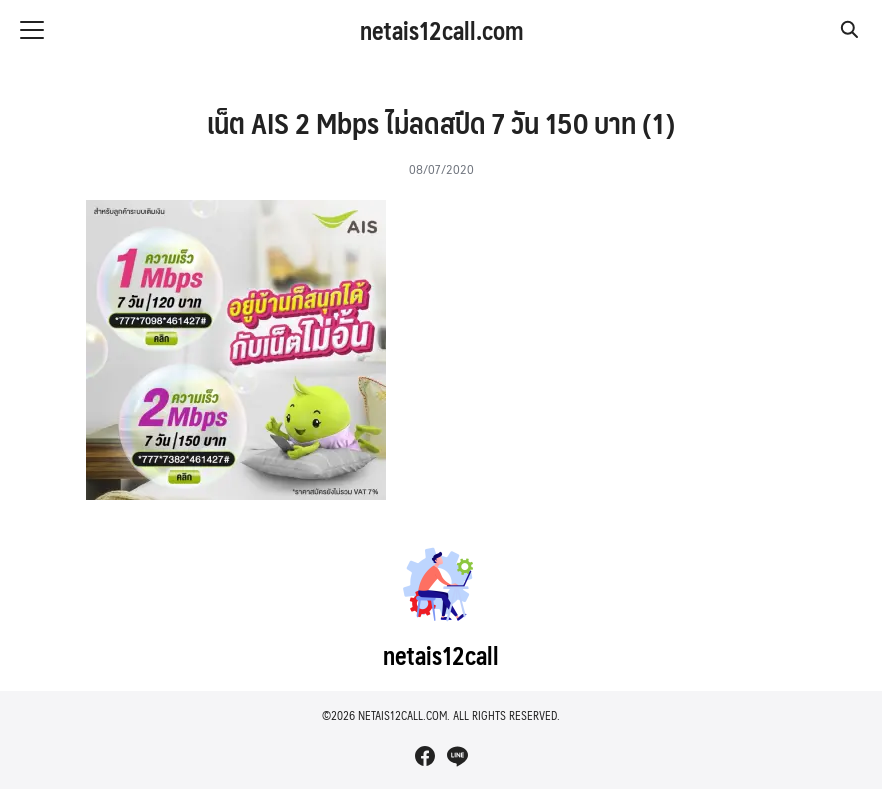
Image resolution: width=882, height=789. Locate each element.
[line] (457, 756)
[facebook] (425, 756)
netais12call (441, 655)
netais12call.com (441, 30)
